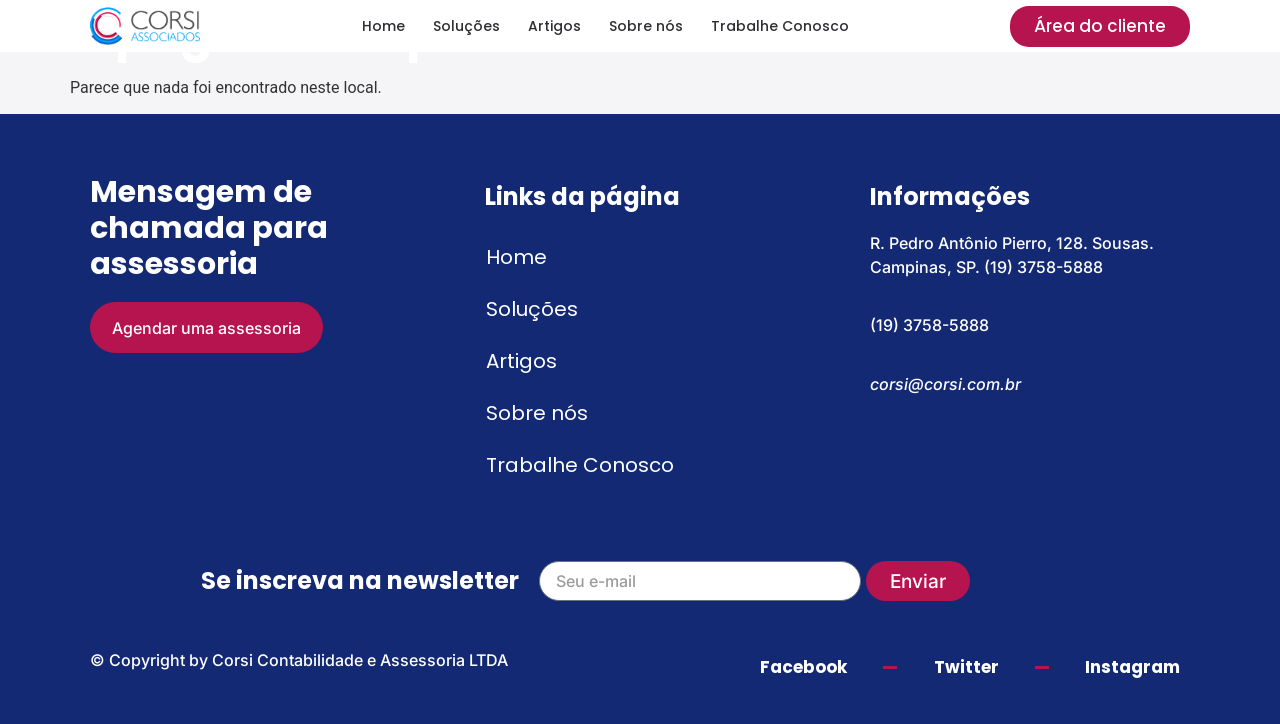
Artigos (554, 26)
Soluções (466, 26)
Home (383, 26)
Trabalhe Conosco (780, 26)
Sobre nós (646, 26)
